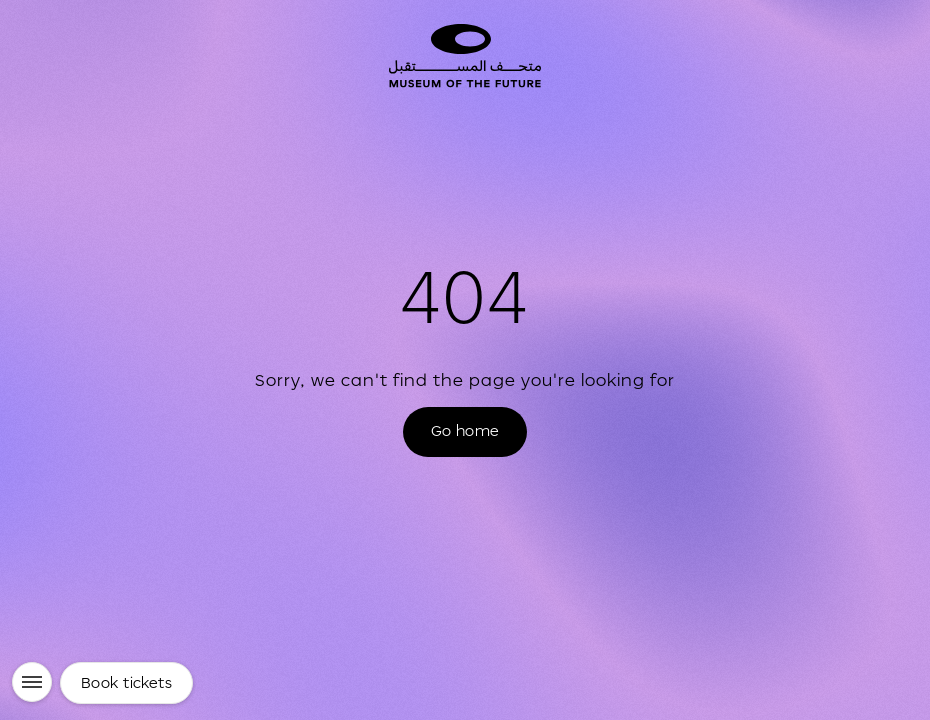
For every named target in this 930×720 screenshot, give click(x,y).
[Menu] (32, 682)
